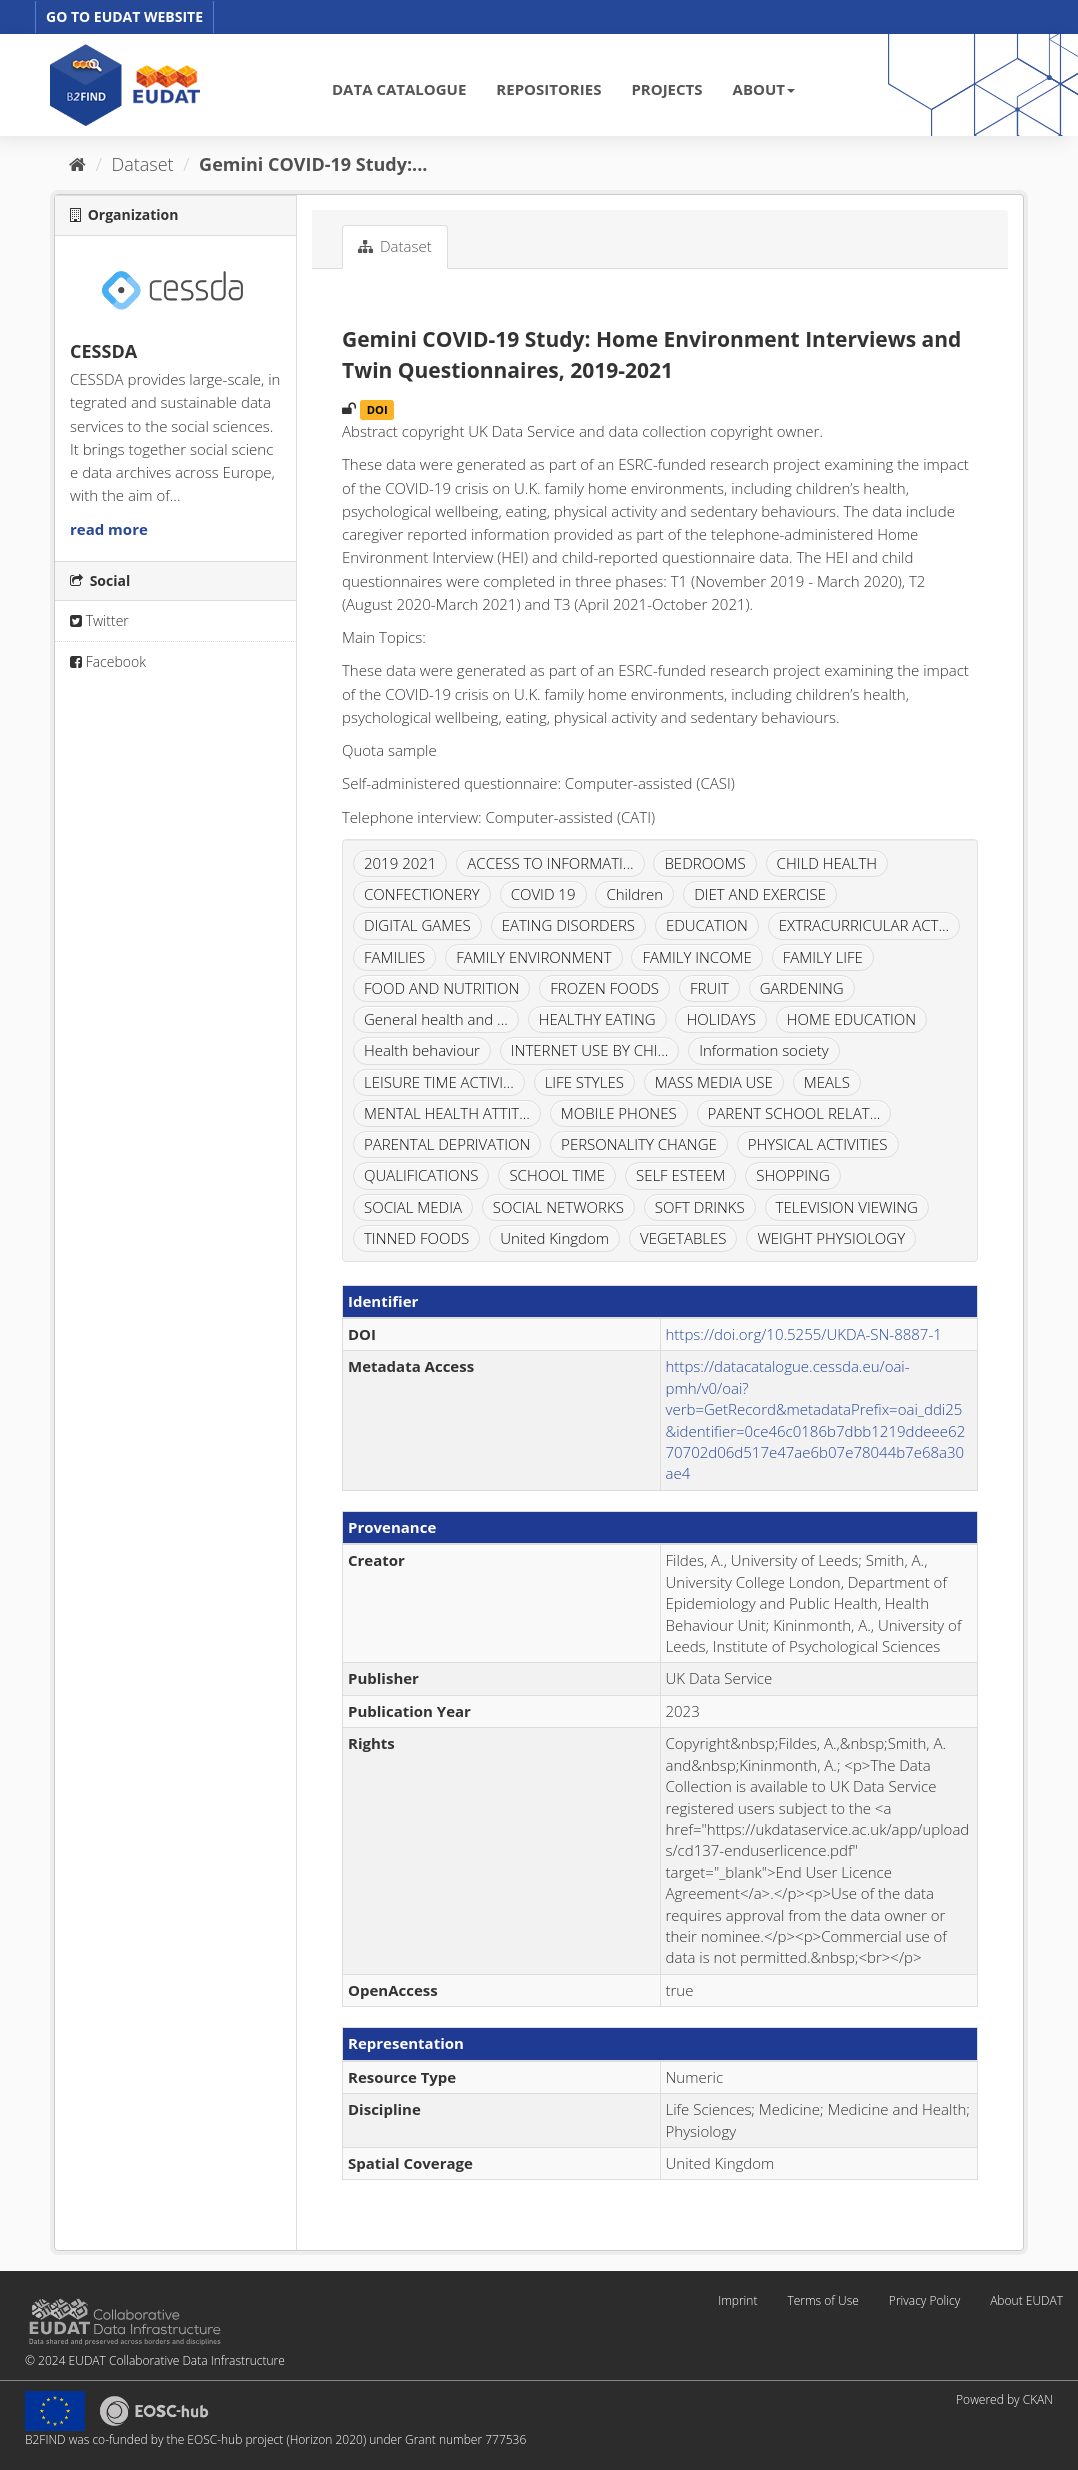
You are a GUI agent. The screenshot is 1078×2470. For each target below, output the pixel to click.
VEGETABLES (683, 1238)
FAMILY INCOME (696, 957)
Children (634, 894)
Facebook (108, 661)
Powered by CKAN (1004, 2399)
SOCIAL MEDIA (413, 1207)
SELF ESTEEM (680, 1175)
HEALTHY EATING (597, 1019)
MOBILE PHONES (619, 1113)
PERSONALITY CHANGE (639, 1144)
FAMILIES (394, 957)
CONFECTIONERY (422, 894)
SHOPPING (792, 1175)
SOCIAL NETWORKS (558, 1207)
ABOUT (764, 89)
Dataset (143, 164)
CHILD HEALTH (827, 863)
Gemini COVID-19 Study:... (313, 164)
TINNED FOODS (416, 1238)
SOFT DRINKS (700, 1207)
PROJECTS (666, 89)
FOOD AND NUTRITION (441, 988)
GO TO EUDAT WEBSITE (124, 16)
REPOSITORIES (548, 89)
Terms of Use (822, 2300)
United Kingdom (554, 1238)
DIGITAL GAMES (417, 925)
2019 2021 (400, 863)
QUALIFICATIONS (421, 1175)
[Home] (77, 164)
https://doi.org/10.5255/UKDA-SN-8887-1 (804, 1334)
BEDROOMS (704, 863)
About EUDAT (1026, 2300)
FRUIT (709, 988)
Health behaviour (422, 1050)
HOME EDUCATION (851, 1019)
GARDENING (802, 988)
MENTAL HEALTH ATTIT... (447, 1113)
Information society (763, 1050)
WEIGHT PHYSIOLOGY (831, 1238)
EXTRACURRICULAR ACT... (864, 925)
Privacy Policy (924, 2300)
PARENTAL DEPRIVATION (447, 1144)
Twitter (99, 620)
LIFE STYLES (584, 1082)
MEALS (827, 1082)
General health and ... (436, 1019)
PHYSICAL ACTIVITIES (818, 1144)
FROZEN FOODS (604, 988)
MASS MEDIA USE (714, 1082)
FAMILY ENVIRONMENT (533, 957)
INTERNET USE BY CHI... (590, 1050)
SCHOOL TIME (557, 1175)
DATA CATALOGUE (399, 89)
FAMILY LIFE (823, 957)
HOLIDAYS (720, 1019)
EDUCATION (707, 925)
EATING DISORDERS (568, 925)
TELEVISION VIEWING (847, 1207)
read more (109, 529)
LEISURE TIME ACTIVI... (439, 1082)
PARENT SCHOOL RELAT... (794, 1113)
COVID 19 (543, 894)
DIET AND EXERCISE (760, 894)
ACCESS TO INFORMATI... (550, 863)
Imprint (737, 2300)
